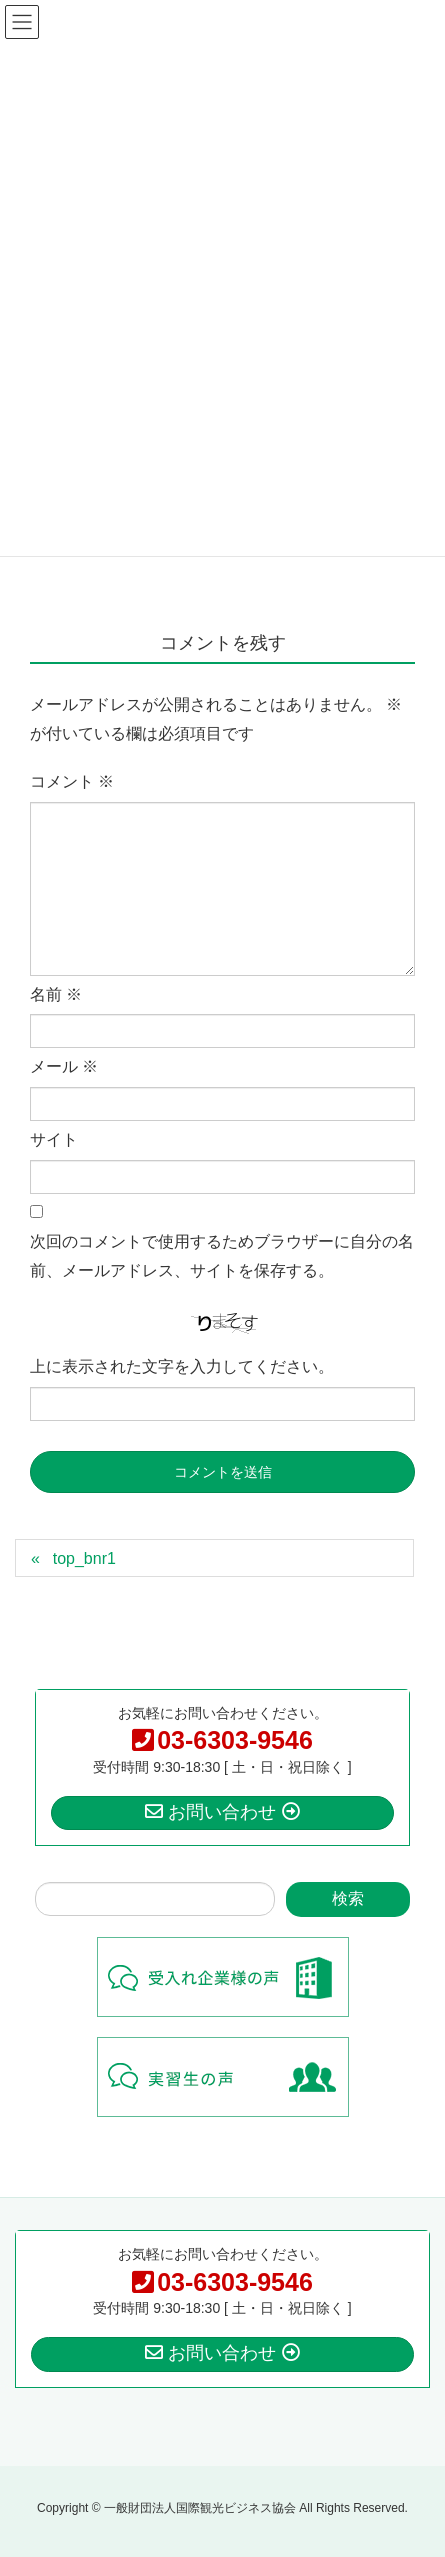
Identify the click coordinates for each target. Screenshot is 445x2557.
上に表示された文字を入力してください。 (182, 1366)
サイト (54, 1139)
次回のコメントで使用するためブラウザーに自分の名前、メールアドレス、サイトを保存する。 (222, 1256)
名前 (56, 994)
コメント (72, 781)
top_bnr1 (84, 1558)
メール (64, 1066)
